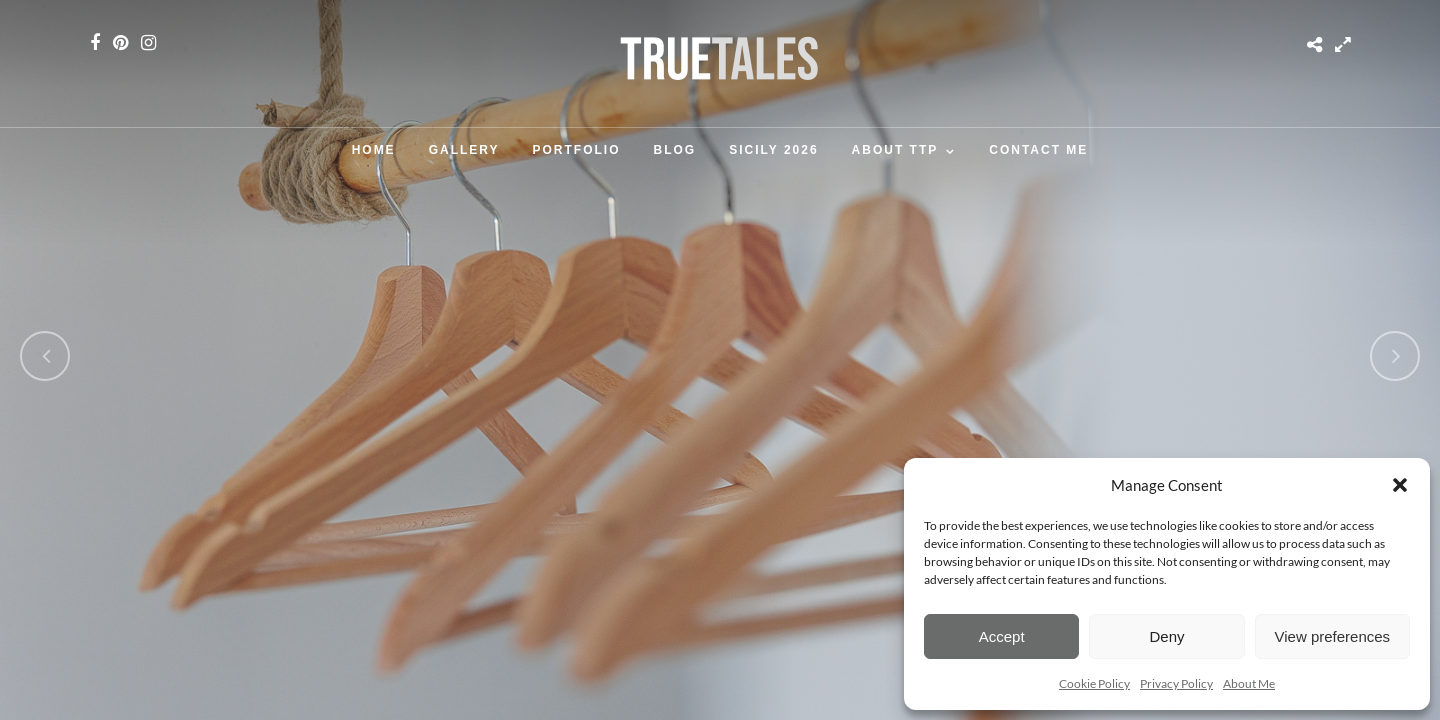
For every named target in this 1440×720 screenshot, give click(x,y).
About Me (1249, 683)
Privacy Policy (1176, 683)
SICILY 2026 (773, 150)
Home (374, 150)
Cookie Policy (1094, 683)
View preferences (1333, 636)
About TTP (895, 150)
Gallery (464, 150)
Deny (1166, 636)
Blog (675, 150)
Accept (1002, 636)
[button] (1400, 485)
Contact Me (1038, 150)
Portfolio (577, 150)
